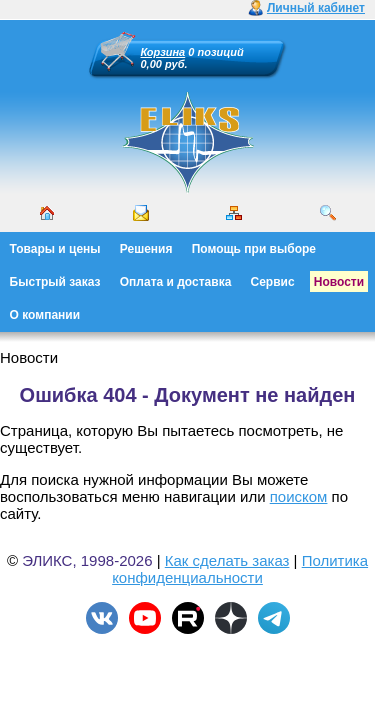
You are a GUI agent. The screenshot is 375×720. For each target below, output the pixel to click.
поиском (299, 496)
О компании (45, 315)
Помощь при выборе (254, 249)
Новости (339, 282)
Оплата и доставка (176, 282)
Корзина (163, 52)
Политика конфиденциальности (240, 569)
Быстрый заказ (55, 282)
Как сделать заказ (227, 560)
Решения (146, 249)
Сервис (273, 282)
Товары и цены (55, 249)
